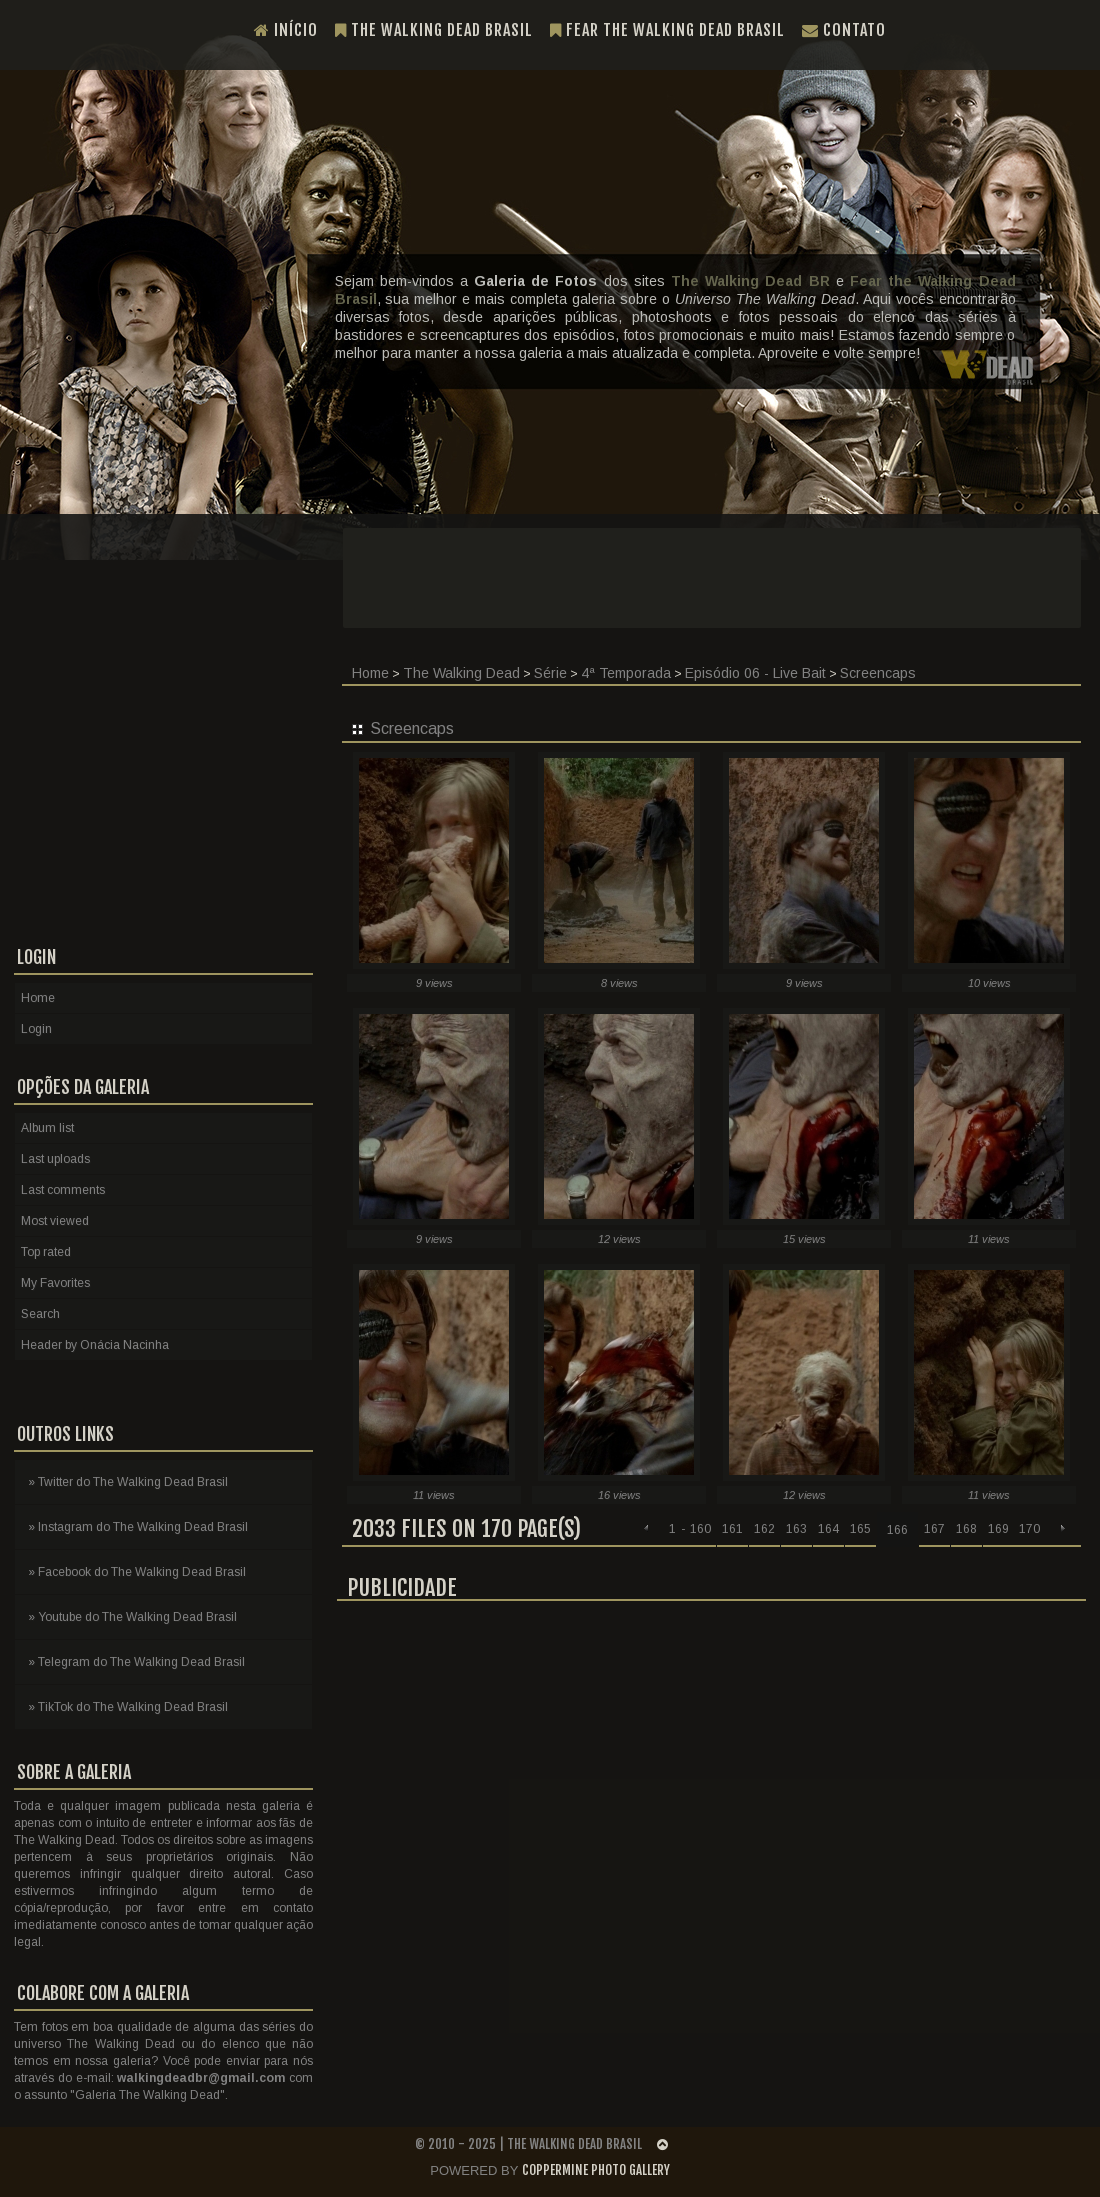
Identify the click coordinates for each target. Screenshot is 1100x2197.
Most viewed (55, 1221)
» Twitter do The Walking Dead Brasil (128, 1482)
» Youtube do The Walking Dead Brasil (132, 1617)
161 (732, 1529)
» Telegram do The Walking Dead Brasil (136, 1662)
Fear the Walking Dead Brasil (667, 30)
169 (998, 1529)
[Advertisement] (711, 1758)
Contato (844, 30)
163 (796, 1529)
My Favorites (55, 1283)
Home (38, 998)
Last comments (63, 1190)
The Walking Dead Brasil (434, 30)
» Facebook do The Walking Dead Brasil (137, 1572)
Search (40, 1314)
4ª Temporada (626, 673)
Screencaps (878, 673)
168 (966, 1529)
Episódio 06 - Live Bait (755, 673)
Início (286, 30)
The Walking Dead (461, 673)
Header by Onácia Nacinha (95, 1345)
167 (934, 1529)
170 (1029, 1529)
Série (550, 673)
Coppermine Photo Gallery (596, 2170)
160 (700, 1529)
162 (764, 1529)
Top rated (46, 1252)
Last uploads (55, 1159)
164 (828, 1529)
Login (36, 1029)
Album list (47, 1128)
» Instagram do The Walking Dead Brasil (138, 1527)
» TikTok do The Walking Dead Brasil (128, 1707)
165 (860, 1529)
